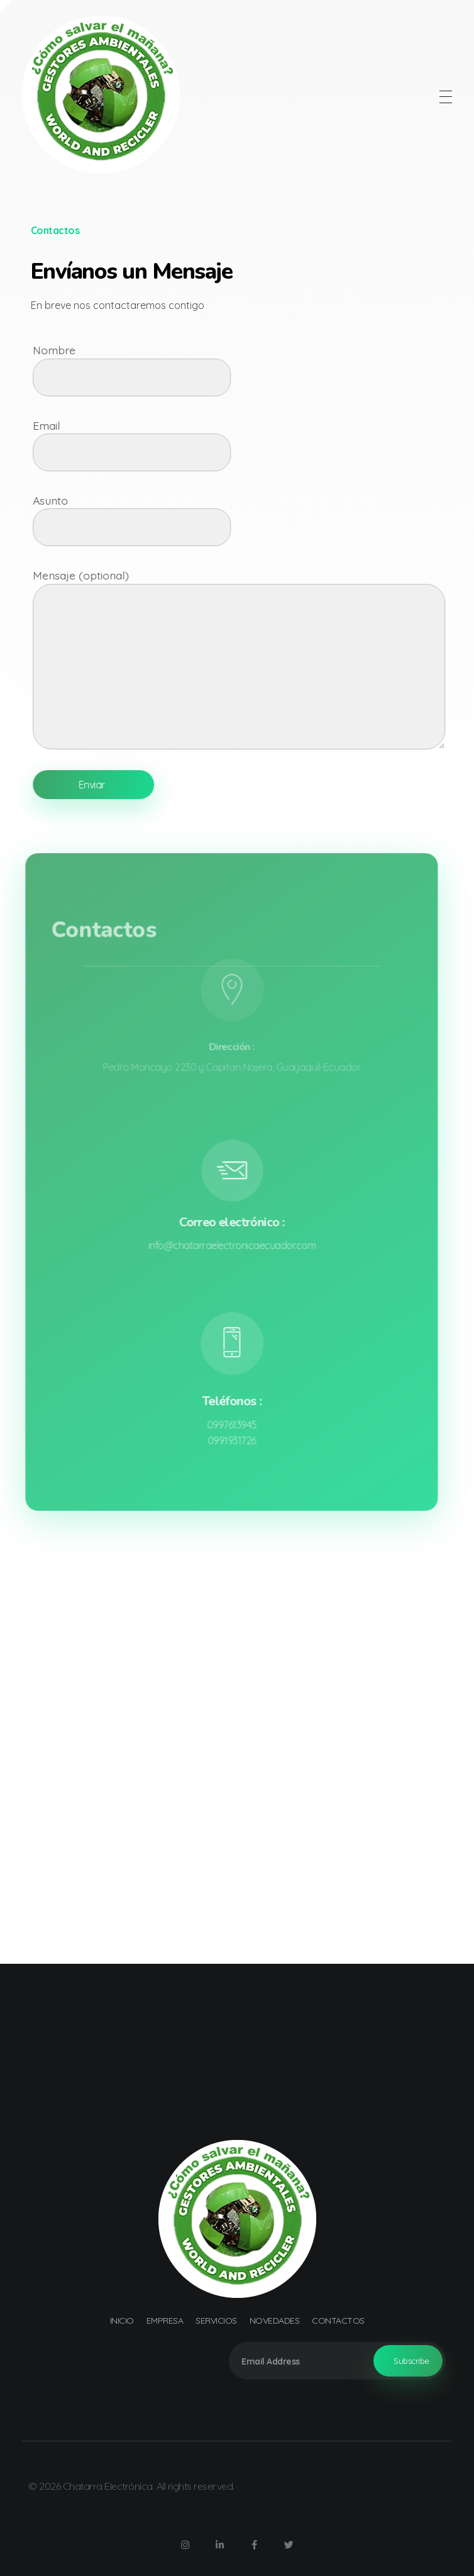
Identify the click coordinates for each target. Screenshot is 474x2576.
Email (248, 444)
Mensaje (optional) (248, 658)
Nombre (248, 369)
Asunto (248, 519)
